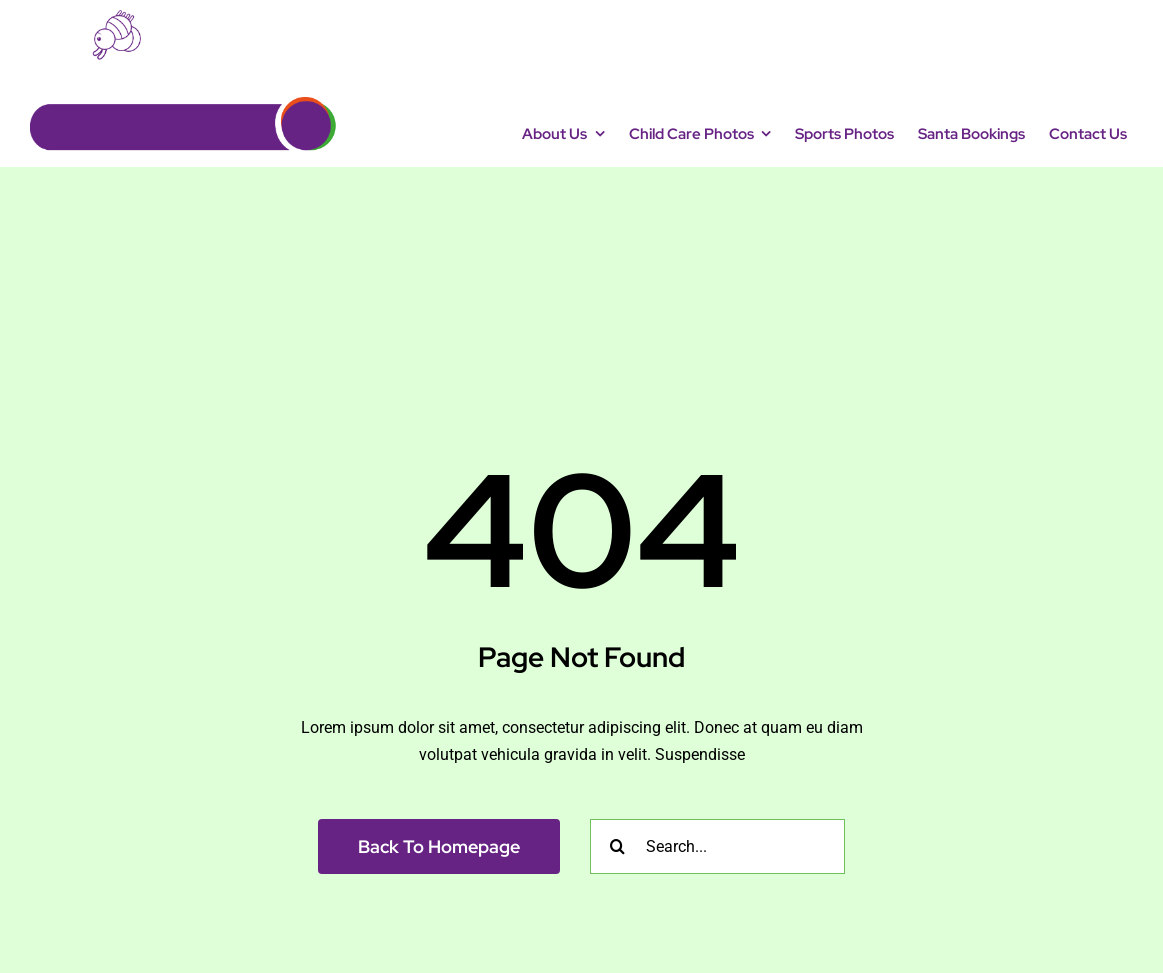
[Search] (617, 846)
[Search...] (717, 846)
